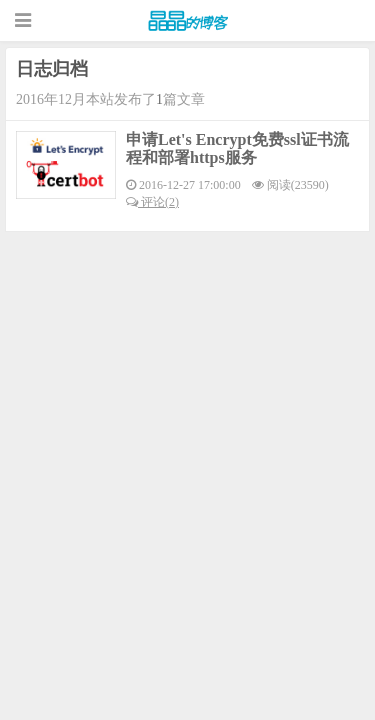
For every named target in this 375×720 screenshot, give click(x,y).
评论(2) (152, 202)
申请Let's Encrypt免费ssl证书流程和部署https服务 (237, 148)
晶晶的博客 (188, 21)
